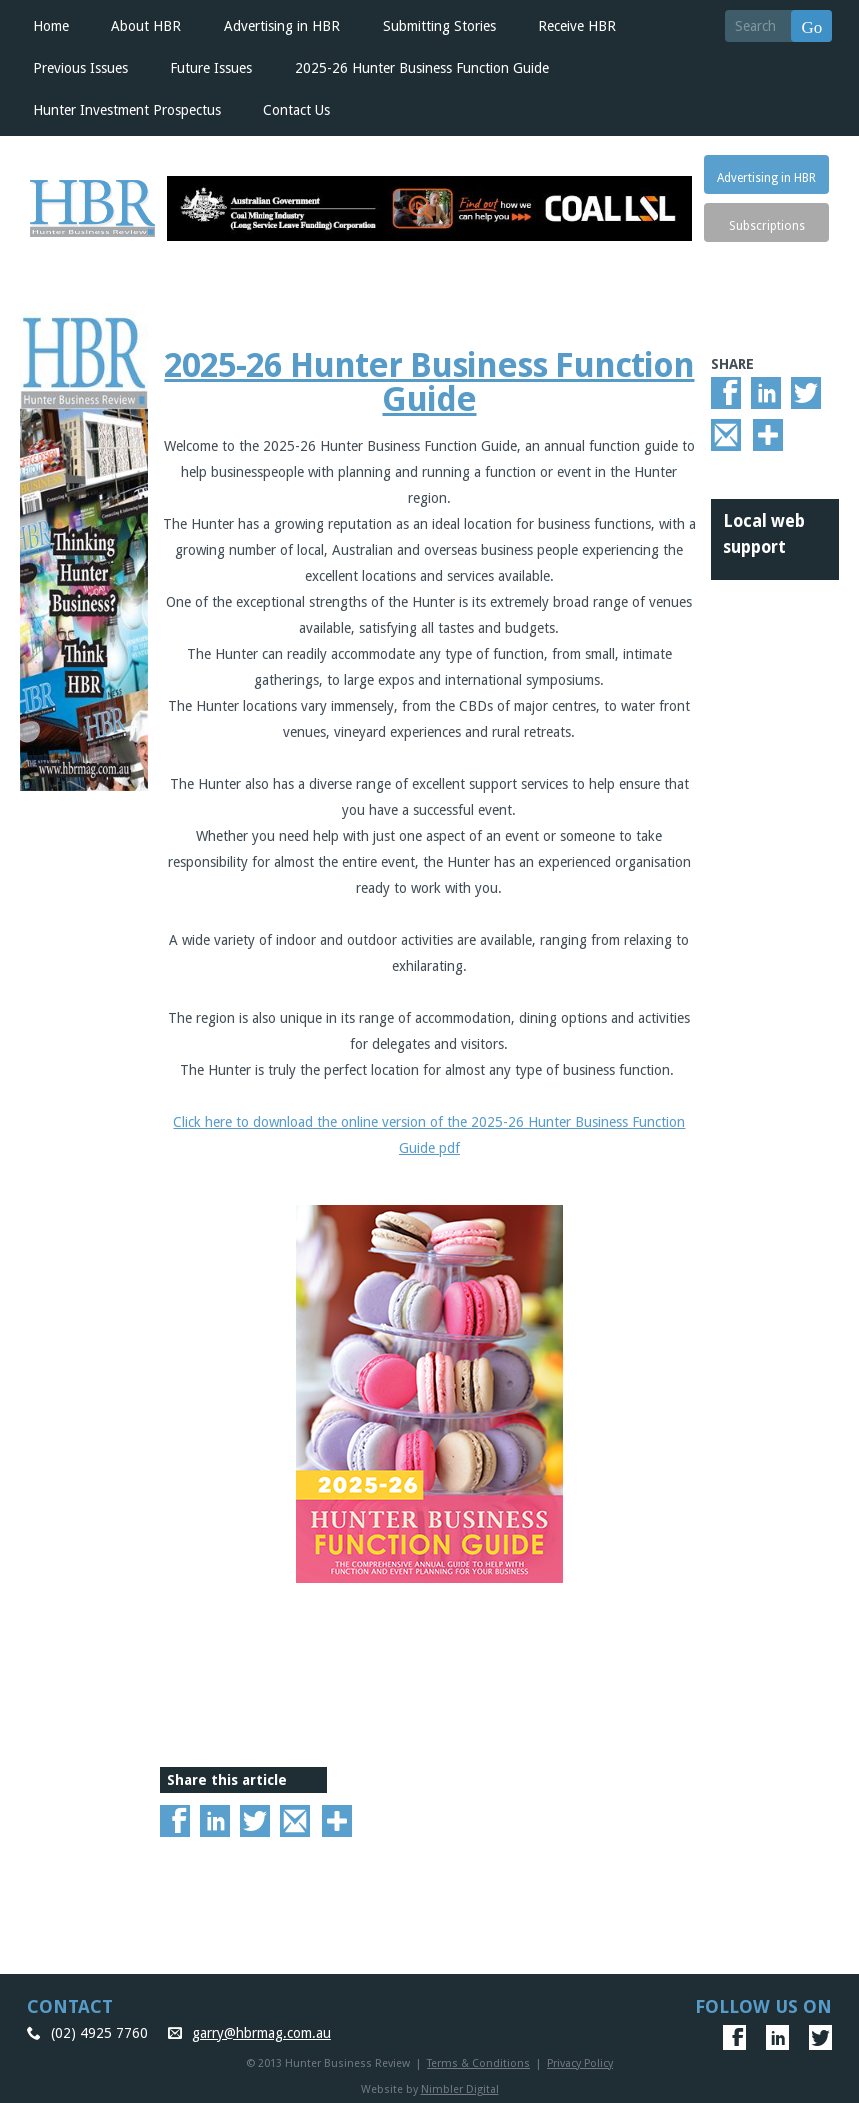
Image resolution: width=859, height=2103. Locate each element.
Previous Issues (80, 68)
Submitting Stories (439, 26)
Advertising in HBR (282, 26)
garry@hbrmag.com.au (261, 2033)
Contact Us (296, 110)
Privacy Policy (580, 2063)
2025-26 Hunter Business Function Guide (422, 68)
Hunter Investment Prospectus (127, 110)
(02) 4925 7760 (99, 2033)
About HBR (146, 26)
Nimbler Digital (460, 2089)
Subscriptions (767, 226)
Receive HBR (577, 26)
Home (51, 26)
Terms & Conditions (478, 2063)
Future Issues (211, 68)
